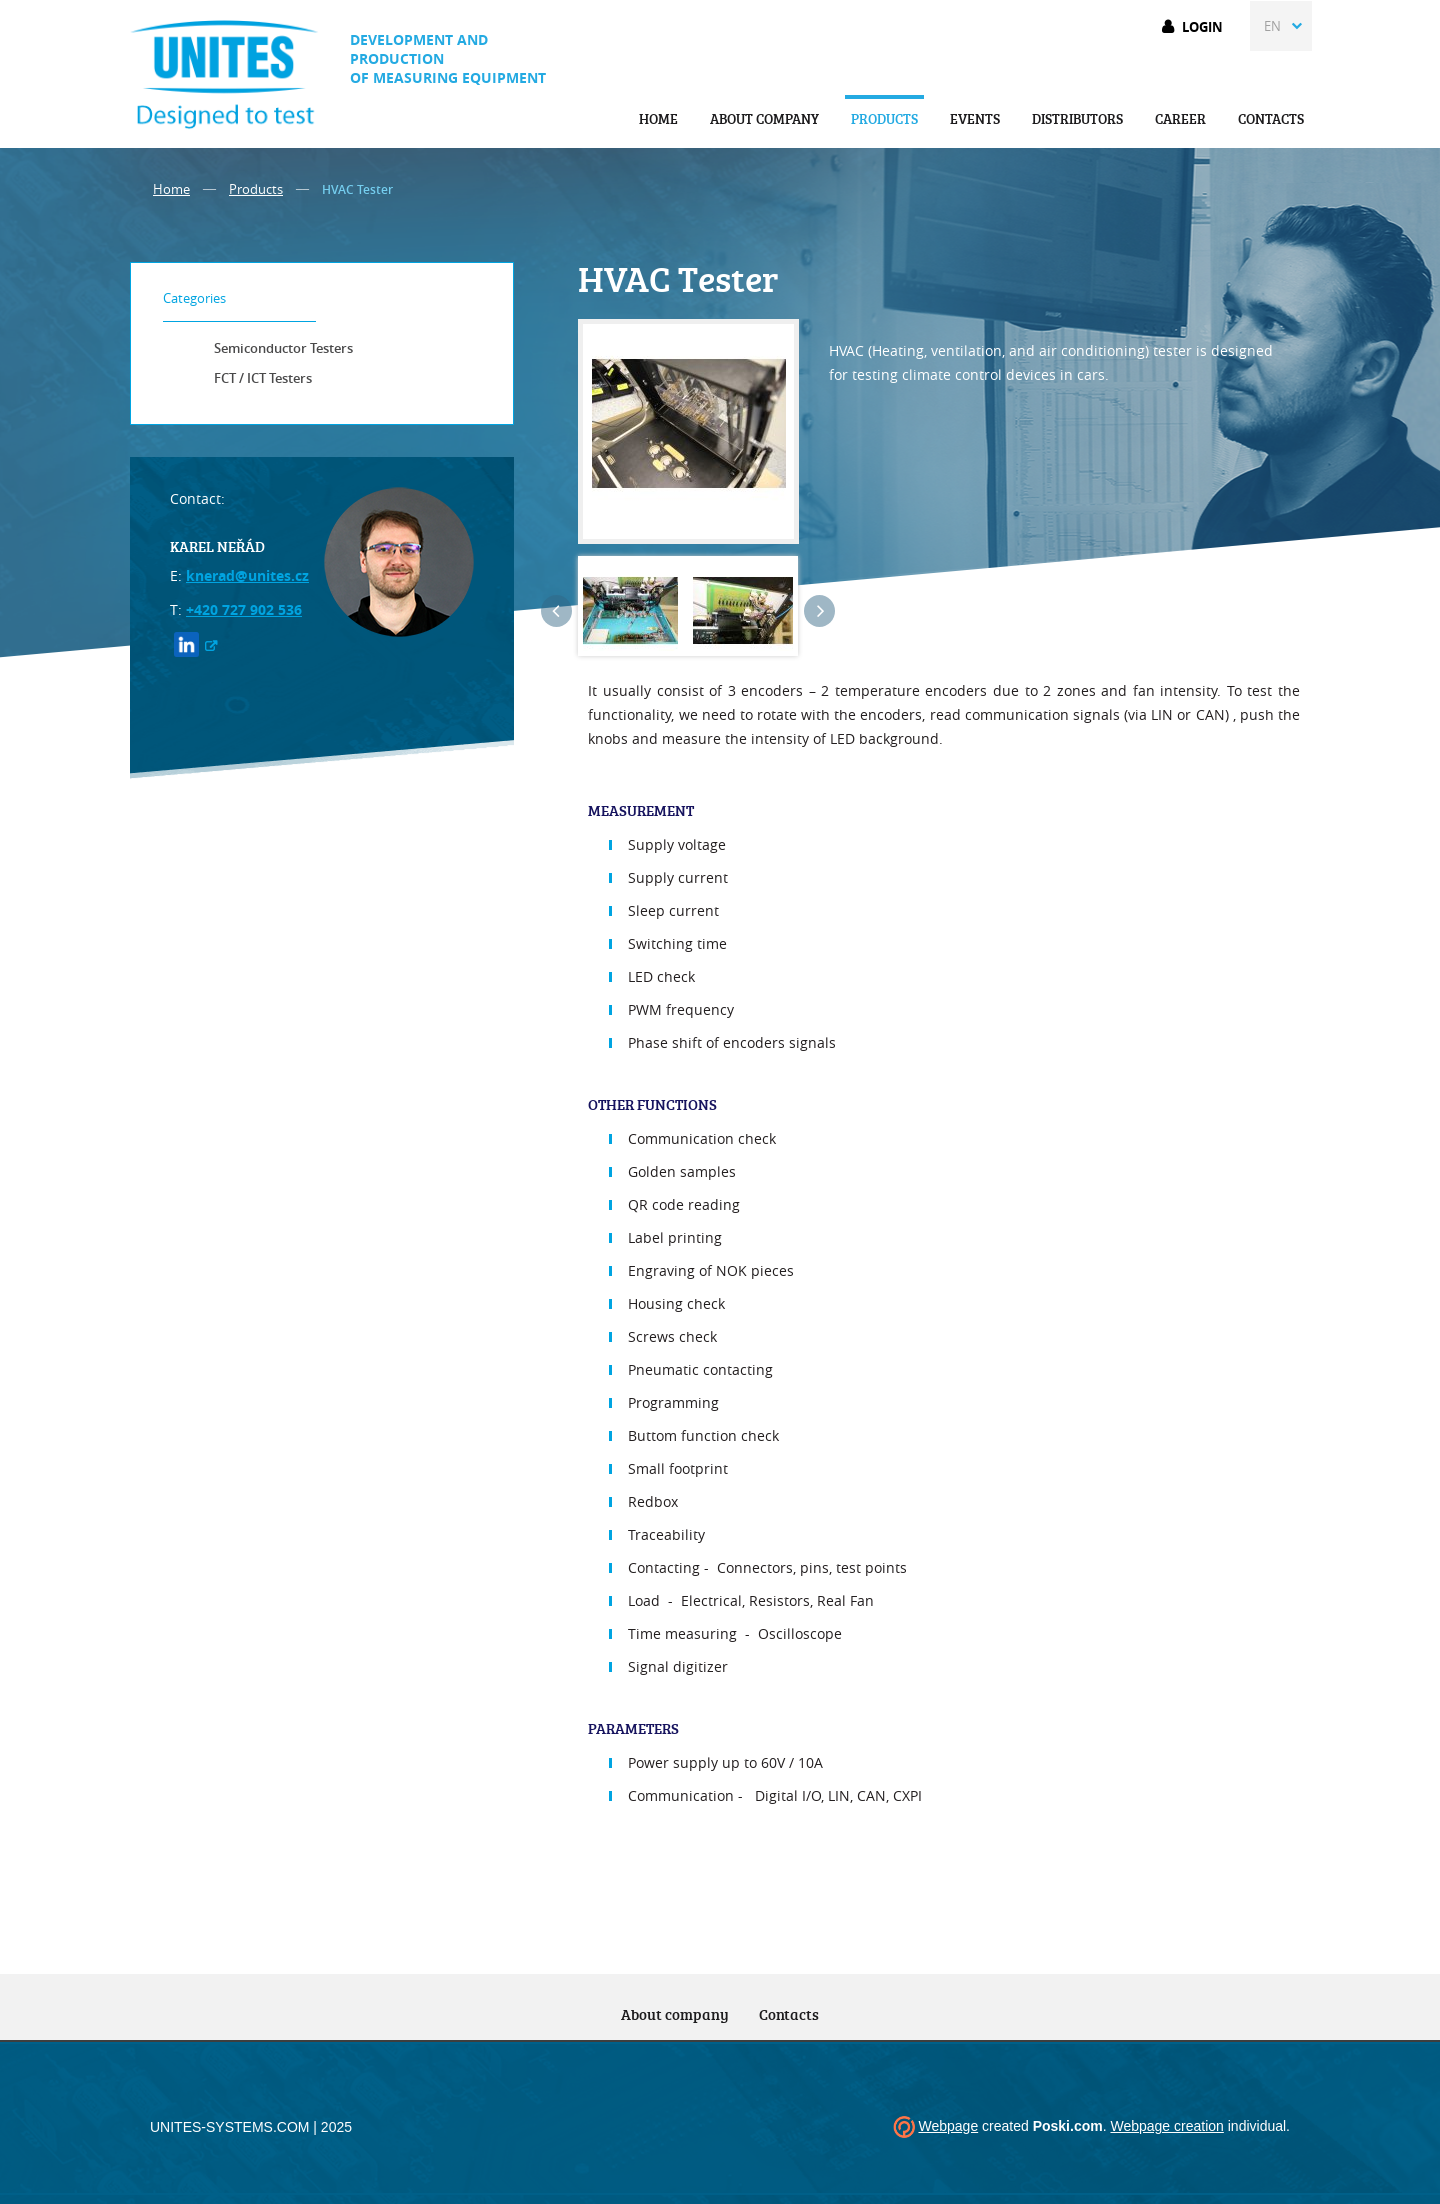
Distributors (1077, 118)
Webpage (948, 2126)
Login (1202, 27)
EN (1272, 26)
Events (975, 118)
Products (884, 118)
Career (1180, 118)
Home (658, 118)
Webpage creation (1166, 2126)
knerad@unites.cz (247, 575)
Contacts (1271, 118)
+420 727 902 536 (244, 609)
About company (764, 118)
